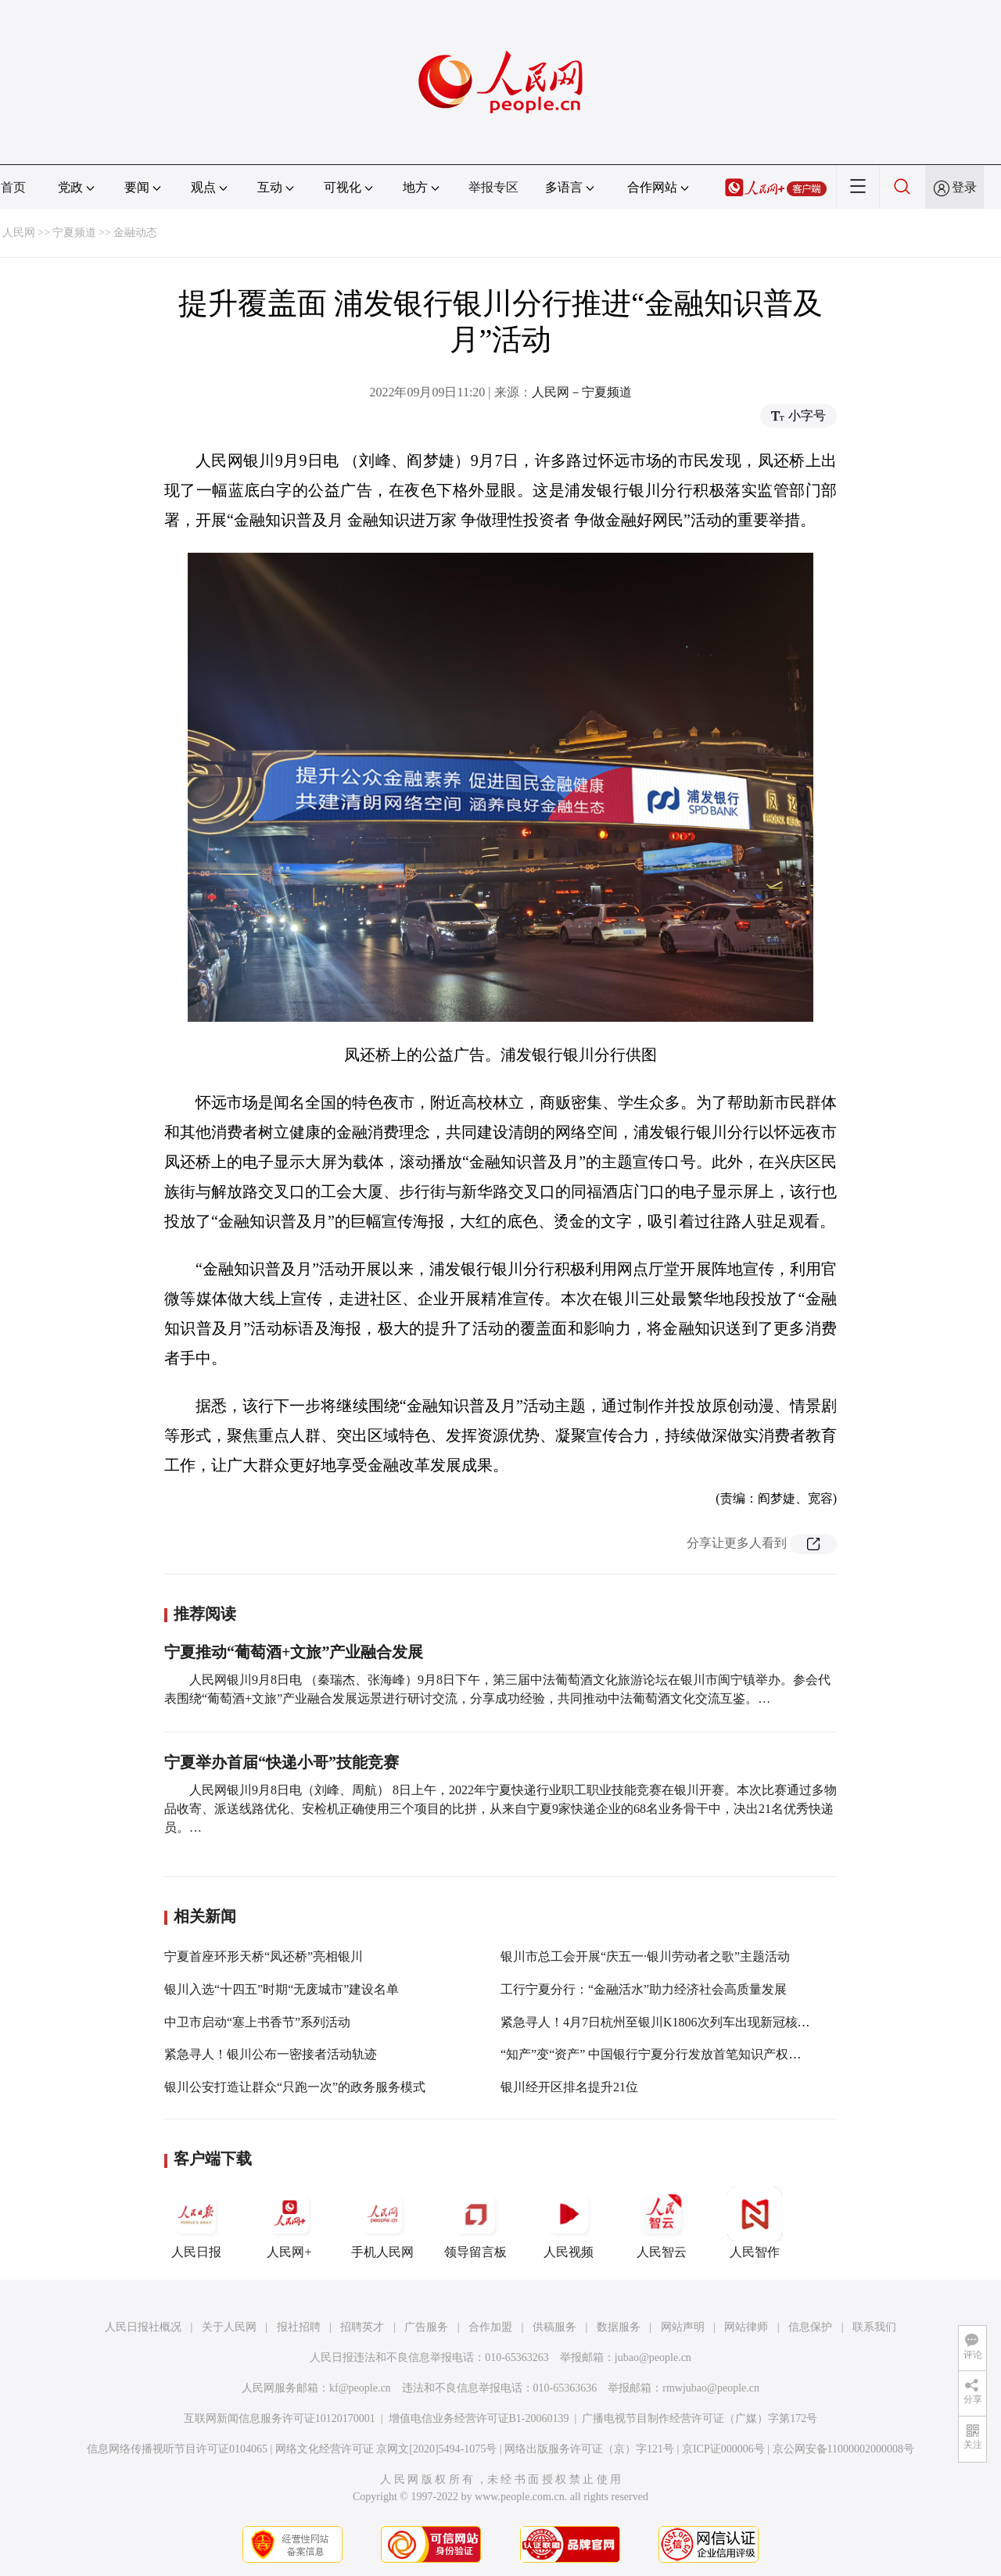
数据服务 (618, 2327)
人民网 (18, 232)
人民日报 (196, 2223)
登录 (964, 187)
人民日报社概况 (143, 2327)
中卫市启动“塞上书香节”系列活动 (257, 2022)
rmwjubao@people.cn (710, 2388)
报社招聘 (299, 2327)
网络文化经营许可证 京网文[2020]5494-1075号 (386, 2449)
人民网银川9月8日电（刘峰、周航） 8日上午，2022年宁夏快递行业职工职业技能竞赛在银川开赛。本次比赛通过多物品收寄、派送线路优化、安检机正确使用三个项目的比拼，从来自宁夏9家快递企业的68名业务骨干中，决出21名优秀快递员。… (500, 1808)
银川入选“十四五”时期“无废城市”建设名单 (281, 1989)
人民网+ (289, 2223)
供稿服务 (554, 2327)
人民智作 (754, 2223)
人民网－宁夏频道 (582, 392)
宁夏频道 (74, 232)
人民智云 (661, 2223)
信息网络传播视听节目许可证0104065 (177, 2449)
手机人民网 (382, 2223)
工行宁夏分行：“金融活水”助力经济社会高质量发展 (643, 1989)
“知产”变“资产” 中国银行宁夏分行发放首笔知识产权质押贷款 (669, 2054)
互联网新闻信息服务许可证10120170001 (279, 2418)
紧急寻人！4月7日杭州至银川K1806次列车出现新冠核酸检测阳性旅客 (692, 2022)
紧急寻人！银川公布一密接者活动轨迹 (270, 2054)
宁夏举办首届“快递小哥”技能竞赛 (281, 1762)
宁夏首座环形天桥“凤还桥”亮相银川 (263, 1956)
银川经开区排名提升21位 (569, 2087)
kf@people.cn (360, 2388)
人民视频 (568, 2223)
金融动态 (135, 232)
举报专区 (493, 187)
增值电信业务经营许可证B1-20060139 (479, 2418)
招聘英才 (362, 2327)
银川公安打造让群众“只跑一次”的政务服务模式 (294, 2087)
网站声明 (683, 2327)
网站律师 (746, 2327)
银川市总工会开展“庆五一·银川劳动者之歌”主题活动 (645, 1956)
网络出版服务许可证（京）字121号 (589, 2449)
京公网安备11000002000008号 (843, 2449)
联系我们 (874, 2327)
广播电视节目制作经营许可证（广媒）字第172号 (699, 2418)
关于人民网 (229, 2327)
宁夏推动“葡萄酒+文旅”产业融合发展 (293, 1652)
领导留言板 (475, 2223)
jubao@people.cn (653, 2357)
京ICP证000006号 (723, 2449)
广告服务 (426, 2327)
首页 (13, 187)
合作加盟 (490, 2327)
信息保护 (810, 2327)
